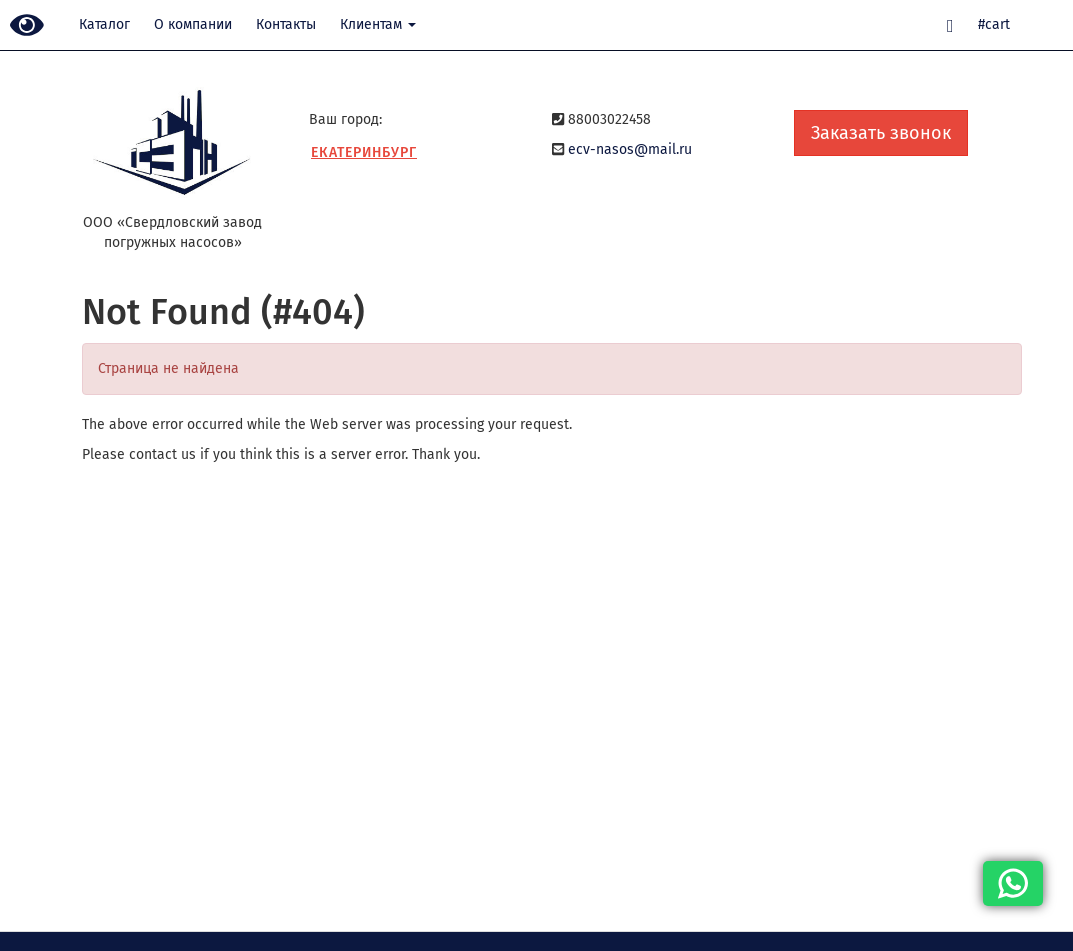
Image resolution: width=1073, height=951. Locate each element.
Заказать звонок (881, 133)
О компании (193, 24)
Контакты (286, 24)
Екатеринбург (364, 152)
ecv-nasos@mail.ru (630, 149)
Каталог (104, 24)
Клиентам (378, 24)
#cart (994, 24)
